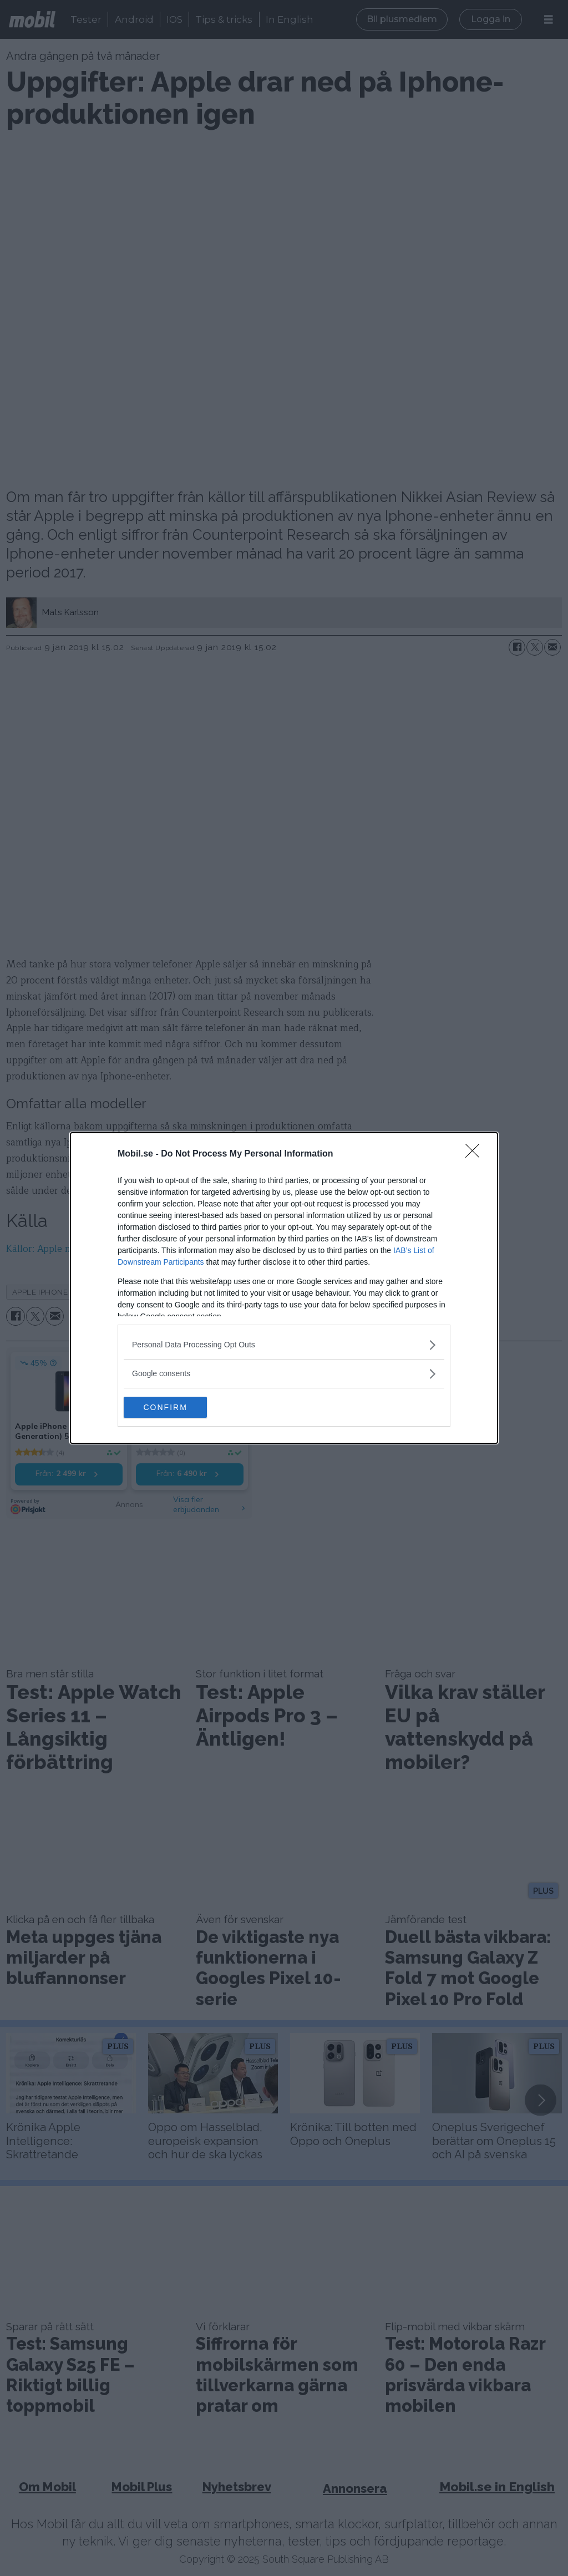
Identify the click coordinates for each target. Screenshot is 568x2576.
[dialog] (284, 1288)
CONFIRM (176, 1406)
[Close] (475, 1153)
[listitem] (284, 1344)
